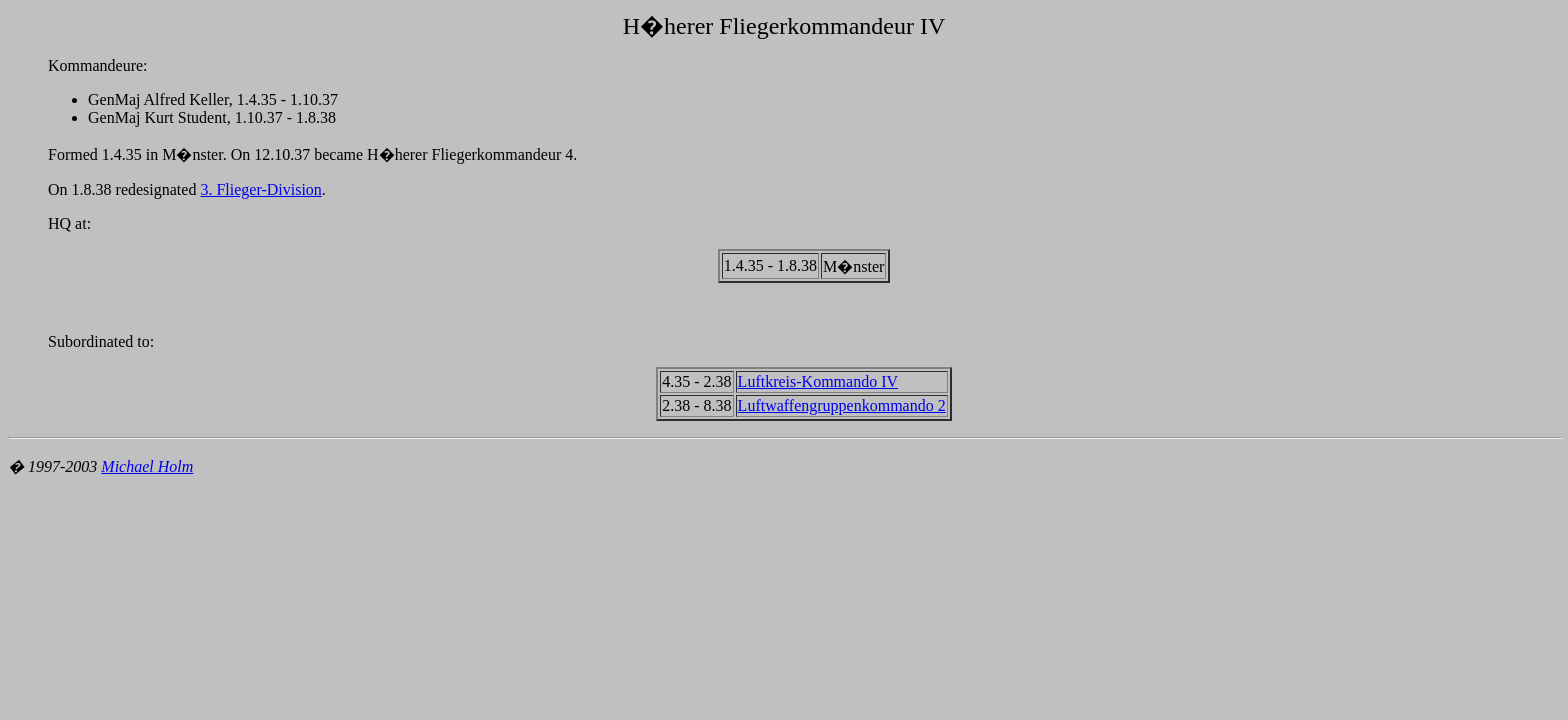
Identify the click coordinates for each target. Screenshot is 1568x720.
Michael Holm (147, 466)
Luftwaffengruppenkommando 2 (842, 405)
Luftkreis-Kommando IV (818, 381)
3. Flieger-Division (260, 189)
